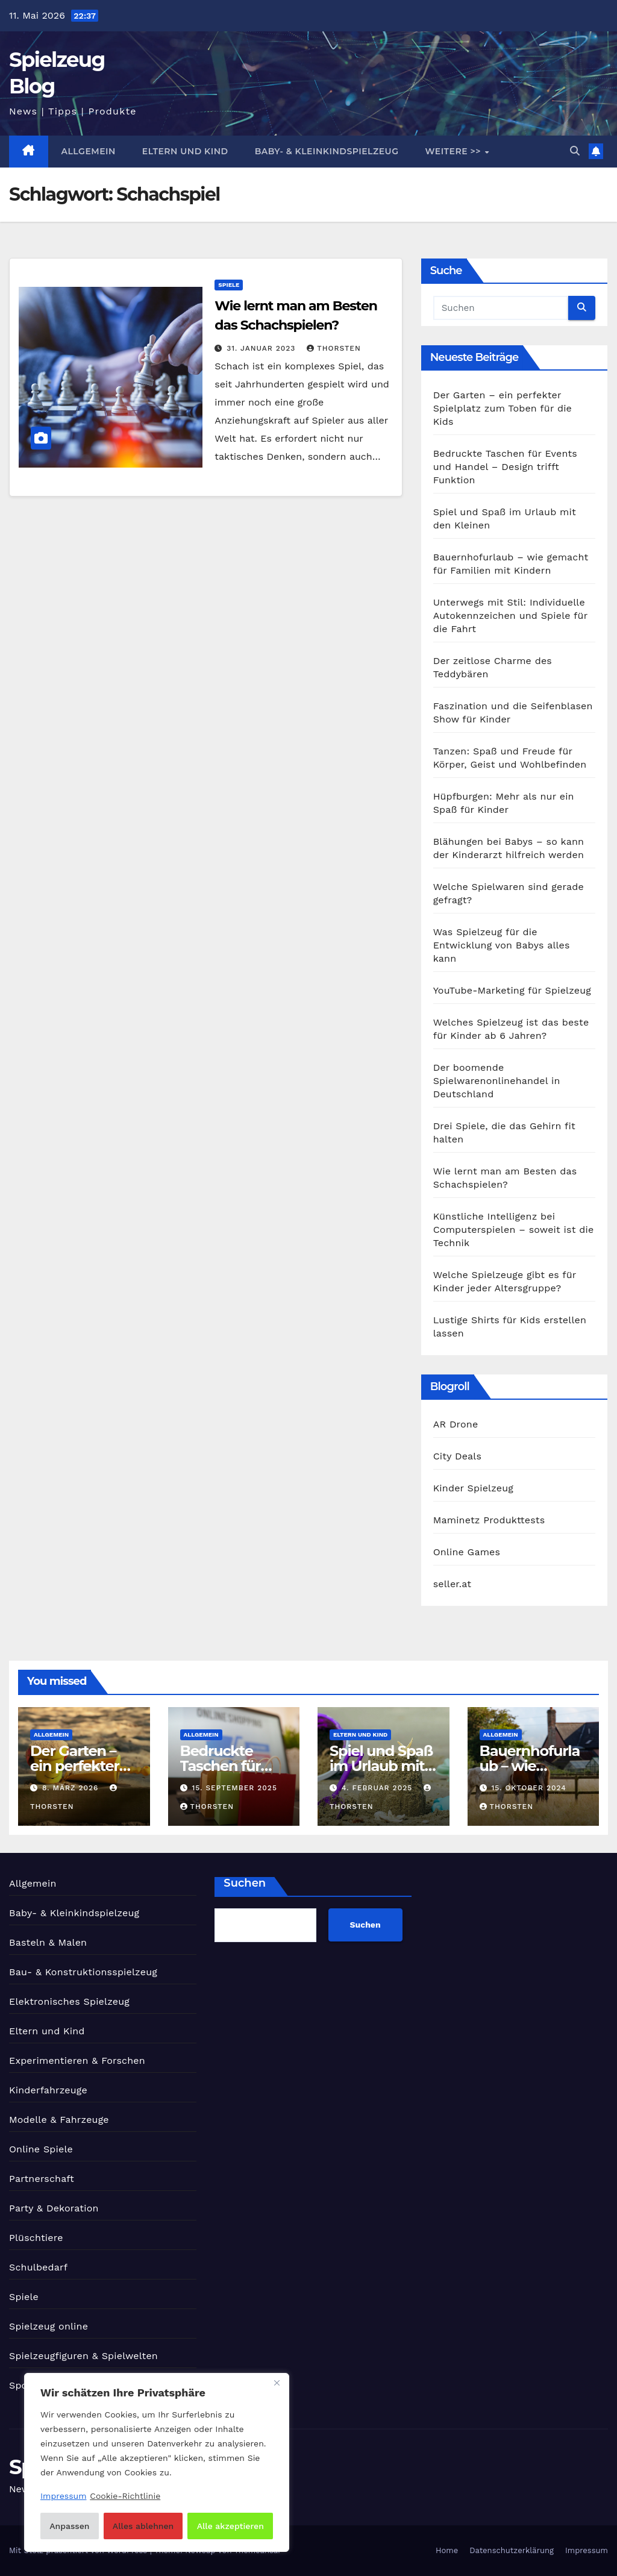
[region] (156, 2462)
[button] (575, 151)
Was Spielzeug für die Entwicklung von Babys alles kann (501, 945)
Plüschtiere (36, 2237)
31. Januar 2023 (262, 348)
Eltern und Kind (185, 151)
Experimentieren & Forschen (77, 2060)
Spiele (228, 284)
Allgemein (88, 151)
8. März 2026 (71, 1788)
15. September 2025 (234, 1788)
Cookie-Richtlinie (125, 2496)
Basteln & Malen (48, 1942)
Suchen (245, 1883)
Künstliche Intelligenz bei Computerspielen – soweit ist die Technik (513, 1230)
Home (447, 2550)
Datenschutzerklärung (511, 2550)
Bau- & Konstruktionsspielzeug (83, 1972)
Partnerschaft (41, 2178)
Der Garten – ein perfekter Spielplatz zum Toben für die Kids (502, 408)
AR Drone (455, 1424)
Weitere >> (454, 151)
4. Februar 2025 (378, 1788)
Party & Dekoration (54, 2208)
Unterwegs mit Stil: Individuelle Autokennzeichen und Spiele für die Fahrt (510, 616)
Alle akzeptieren (230, 2526)
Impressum (586, 2550)
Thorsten (334, 348)
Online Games (467, 1552)
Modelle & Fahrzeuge (59, 2119)
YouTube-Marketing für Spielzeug (512, 990)
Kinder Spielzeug (473, 1488)
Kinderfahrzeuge (48, 2090)
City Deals (457, 1456)
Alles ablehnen (143, 2526)
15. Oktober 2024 (528, 1788)
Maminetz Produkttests (489, 1520)
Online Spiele (41, 2149)
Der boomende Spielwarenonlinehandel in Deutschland (496, 1081)
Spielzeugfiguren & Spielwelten (83, 2355)
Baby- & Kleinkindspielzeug (327, 151)
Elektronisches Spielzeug (69, 2001)
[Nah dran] (276, 2383)
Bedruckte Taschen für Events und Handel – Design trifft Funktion (505, 467)
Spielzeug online (48, 2326)
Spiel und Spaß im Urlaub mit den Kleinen (381, 1766)
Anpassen (69, 2526)
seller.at (452, 1584)
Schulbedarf (38, 2267)
